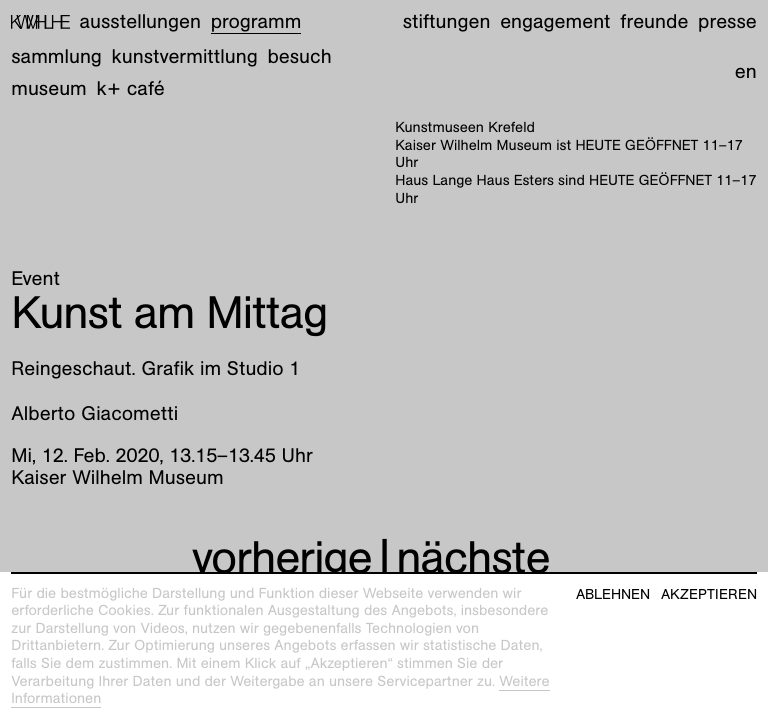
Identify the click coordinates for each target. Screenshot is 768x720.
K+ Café (131, 89)
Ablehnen (613, 594)
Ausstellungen (140, 22)
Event (35, 279)
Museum (49, 89)
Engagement (555, 22)
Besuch (299, 57)
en (746, 72)
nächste (472, 557)
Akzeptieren (709, 594)
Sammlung (56, 57)
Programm (256, 22)
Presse (727, 22)
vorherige (282, 557)
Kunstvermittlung (185, 57)
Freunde (654, 22)
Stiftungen (447, 22)
